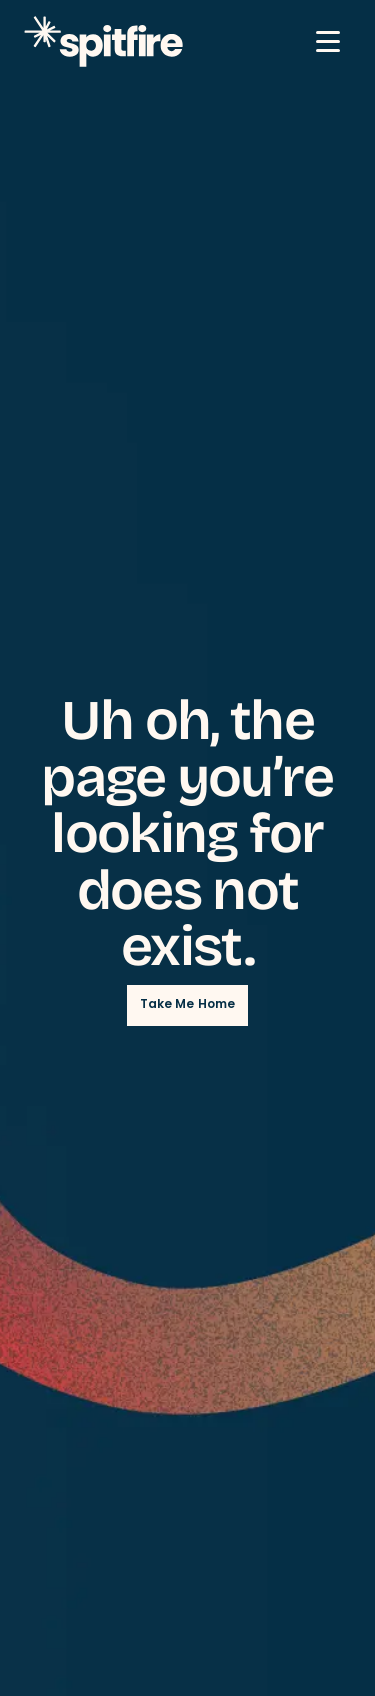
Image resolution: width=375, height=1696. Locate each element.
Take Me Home (187, 1005)
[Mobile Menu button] (328, 42)
